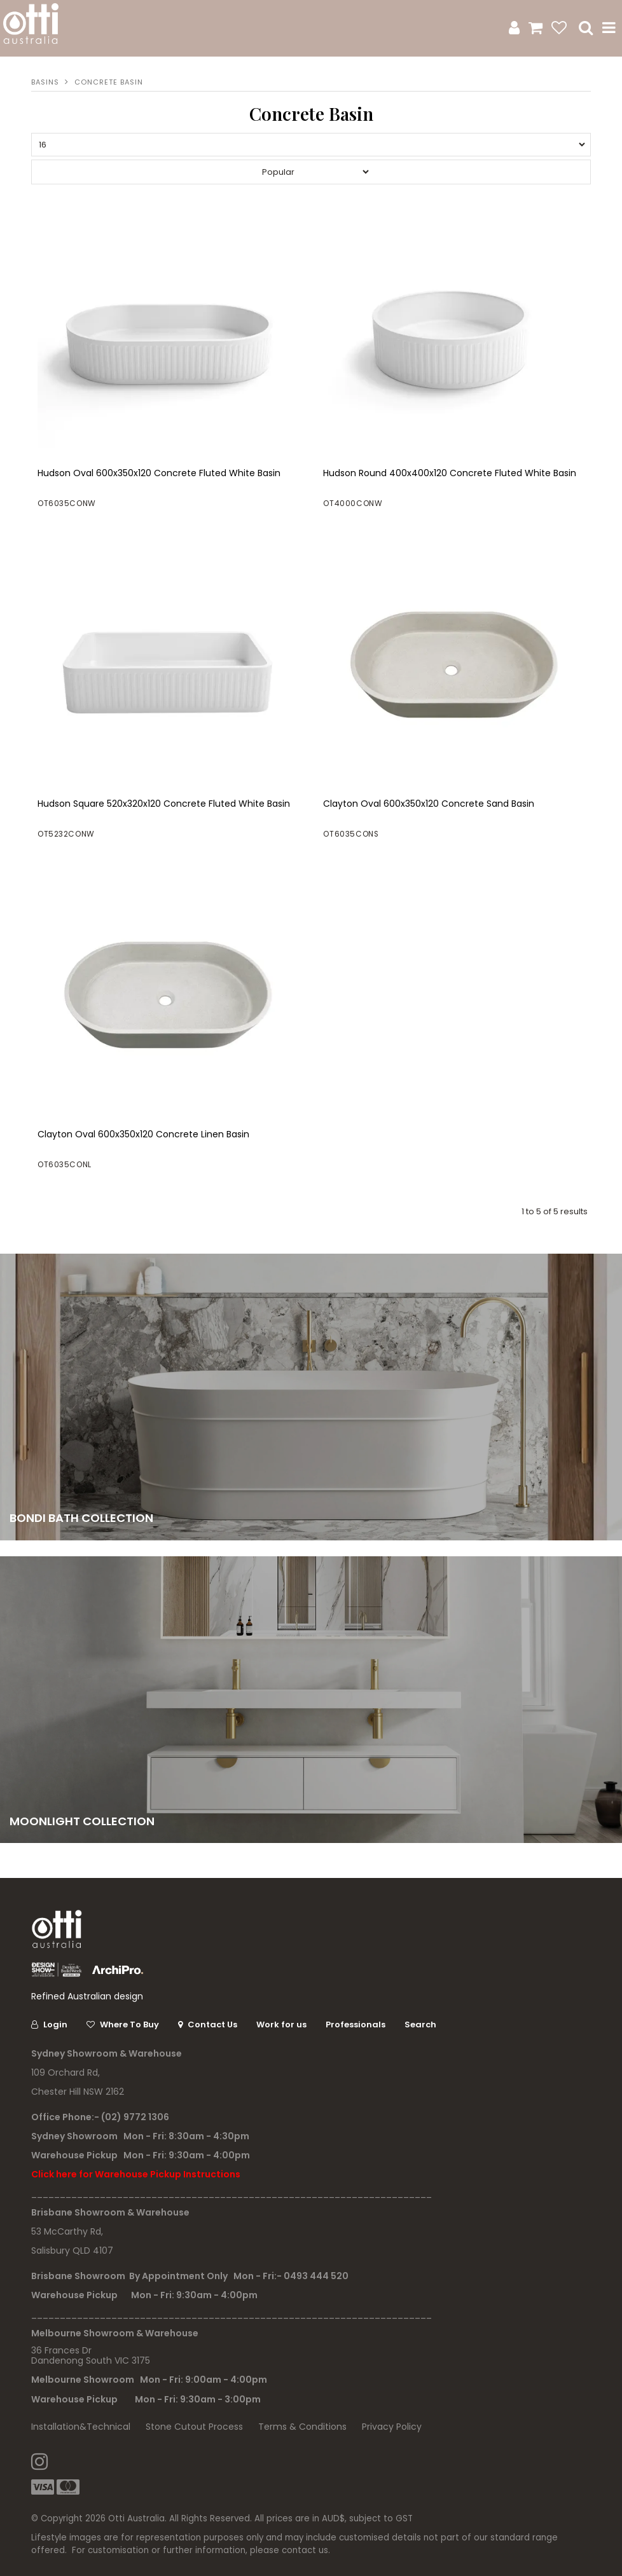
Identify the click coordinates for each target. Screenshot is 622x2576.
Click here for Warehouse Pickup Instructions (135, 2174)
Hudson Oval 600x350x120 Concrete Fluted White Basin (159, 473)
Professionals (355, 2024)
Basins (45, 82)
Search (420, 2024)
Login (55, 2024)
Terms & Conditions (302, 2426)
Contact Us (212, 2024)
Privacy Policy (392, 2426)
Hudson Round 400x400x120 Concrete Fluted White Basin (449, 473)
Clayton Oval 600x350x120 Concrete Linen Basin (143, 1134)
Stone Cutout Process (194, 2426)
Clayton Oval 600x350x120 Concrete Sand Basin (428, 803)
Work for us (281, 2024)
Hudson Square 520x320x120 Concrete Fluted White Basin (164, 803)
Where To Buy (129, 2024)
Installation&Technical (80, 2426)
